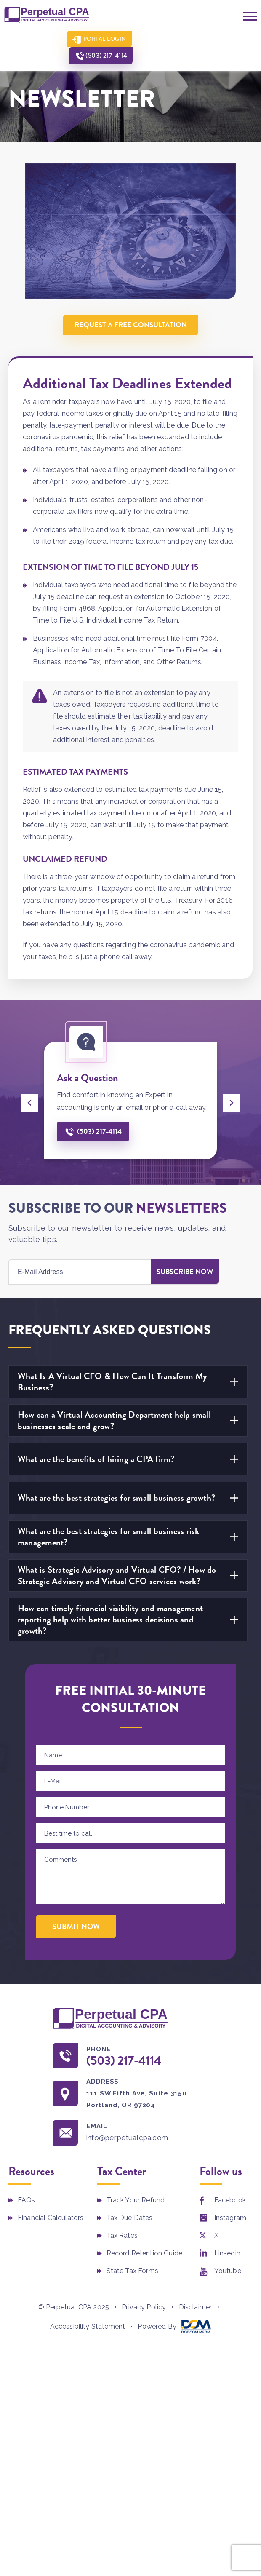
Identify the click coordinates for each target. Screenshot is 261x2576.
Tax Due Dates (130, 2219)
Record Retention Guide (145, 2254)
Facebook (230, 2201)
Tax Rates (122, 2236)
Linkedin (227, 2254)
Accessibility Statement (87, 2327)
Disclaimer (195, 2308)
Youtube (227, 2272)
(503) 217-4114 (172, 39)
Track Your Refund (136, 2201)
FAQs (26, 2201)
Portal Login (99, 39)
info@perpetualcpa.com (130, 2138)
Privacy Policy (144, 2308)
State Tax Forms (132, 2272)
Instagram (230, 2219)
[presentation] (29, 1103)
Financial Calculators (50, 2219)
